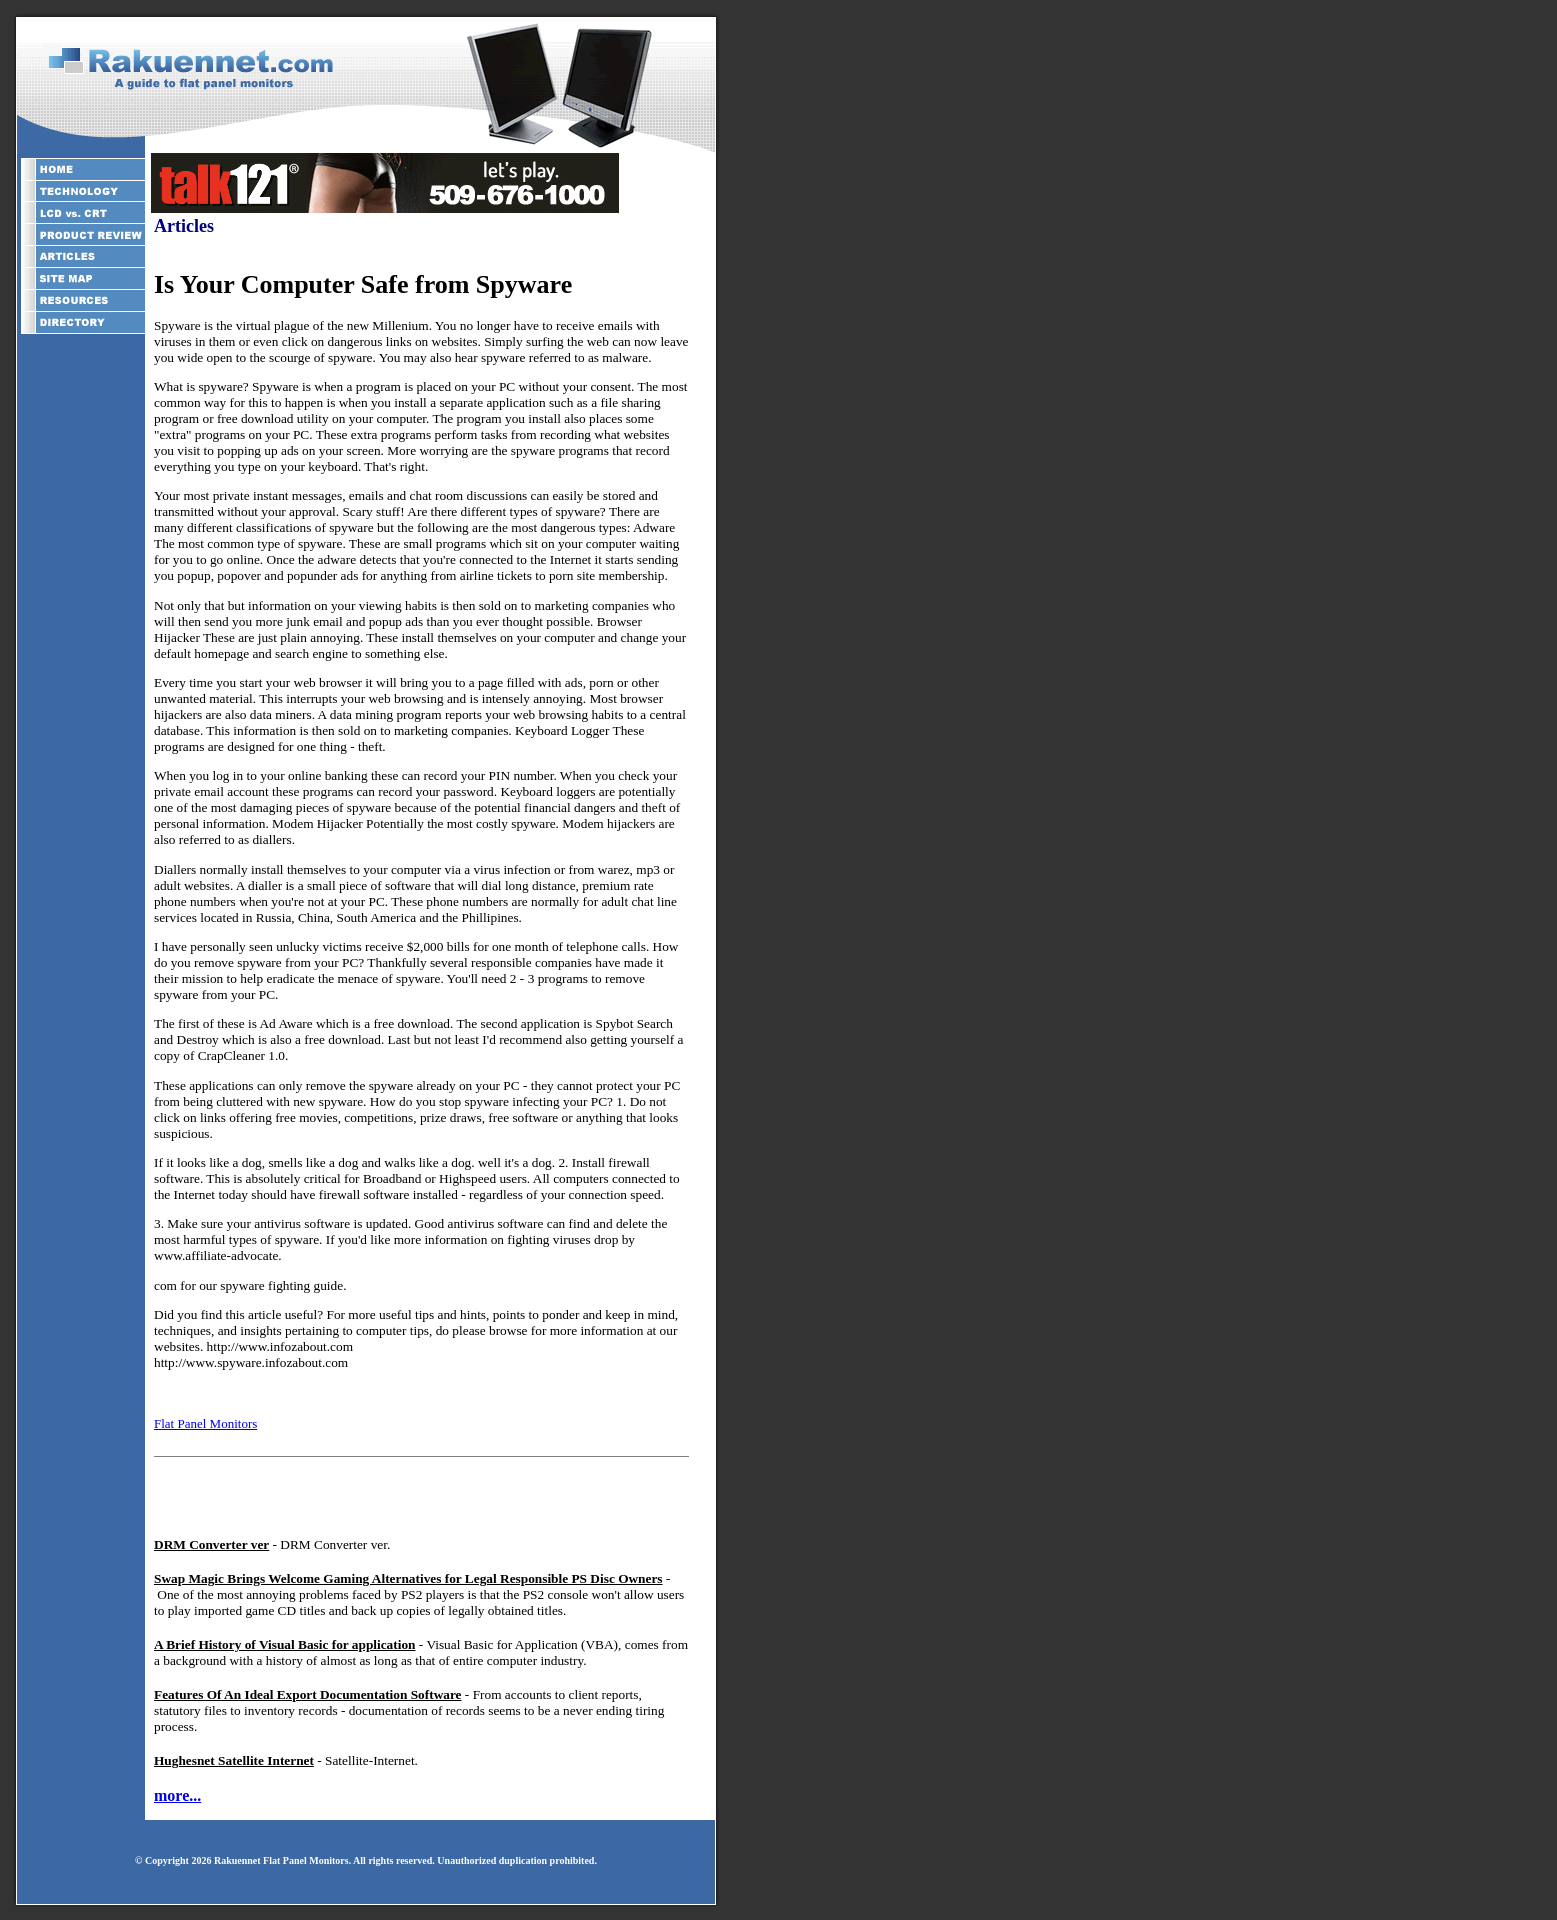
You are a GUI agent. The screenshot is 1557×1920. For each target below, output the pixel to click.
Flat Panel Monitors (205, 1423)
